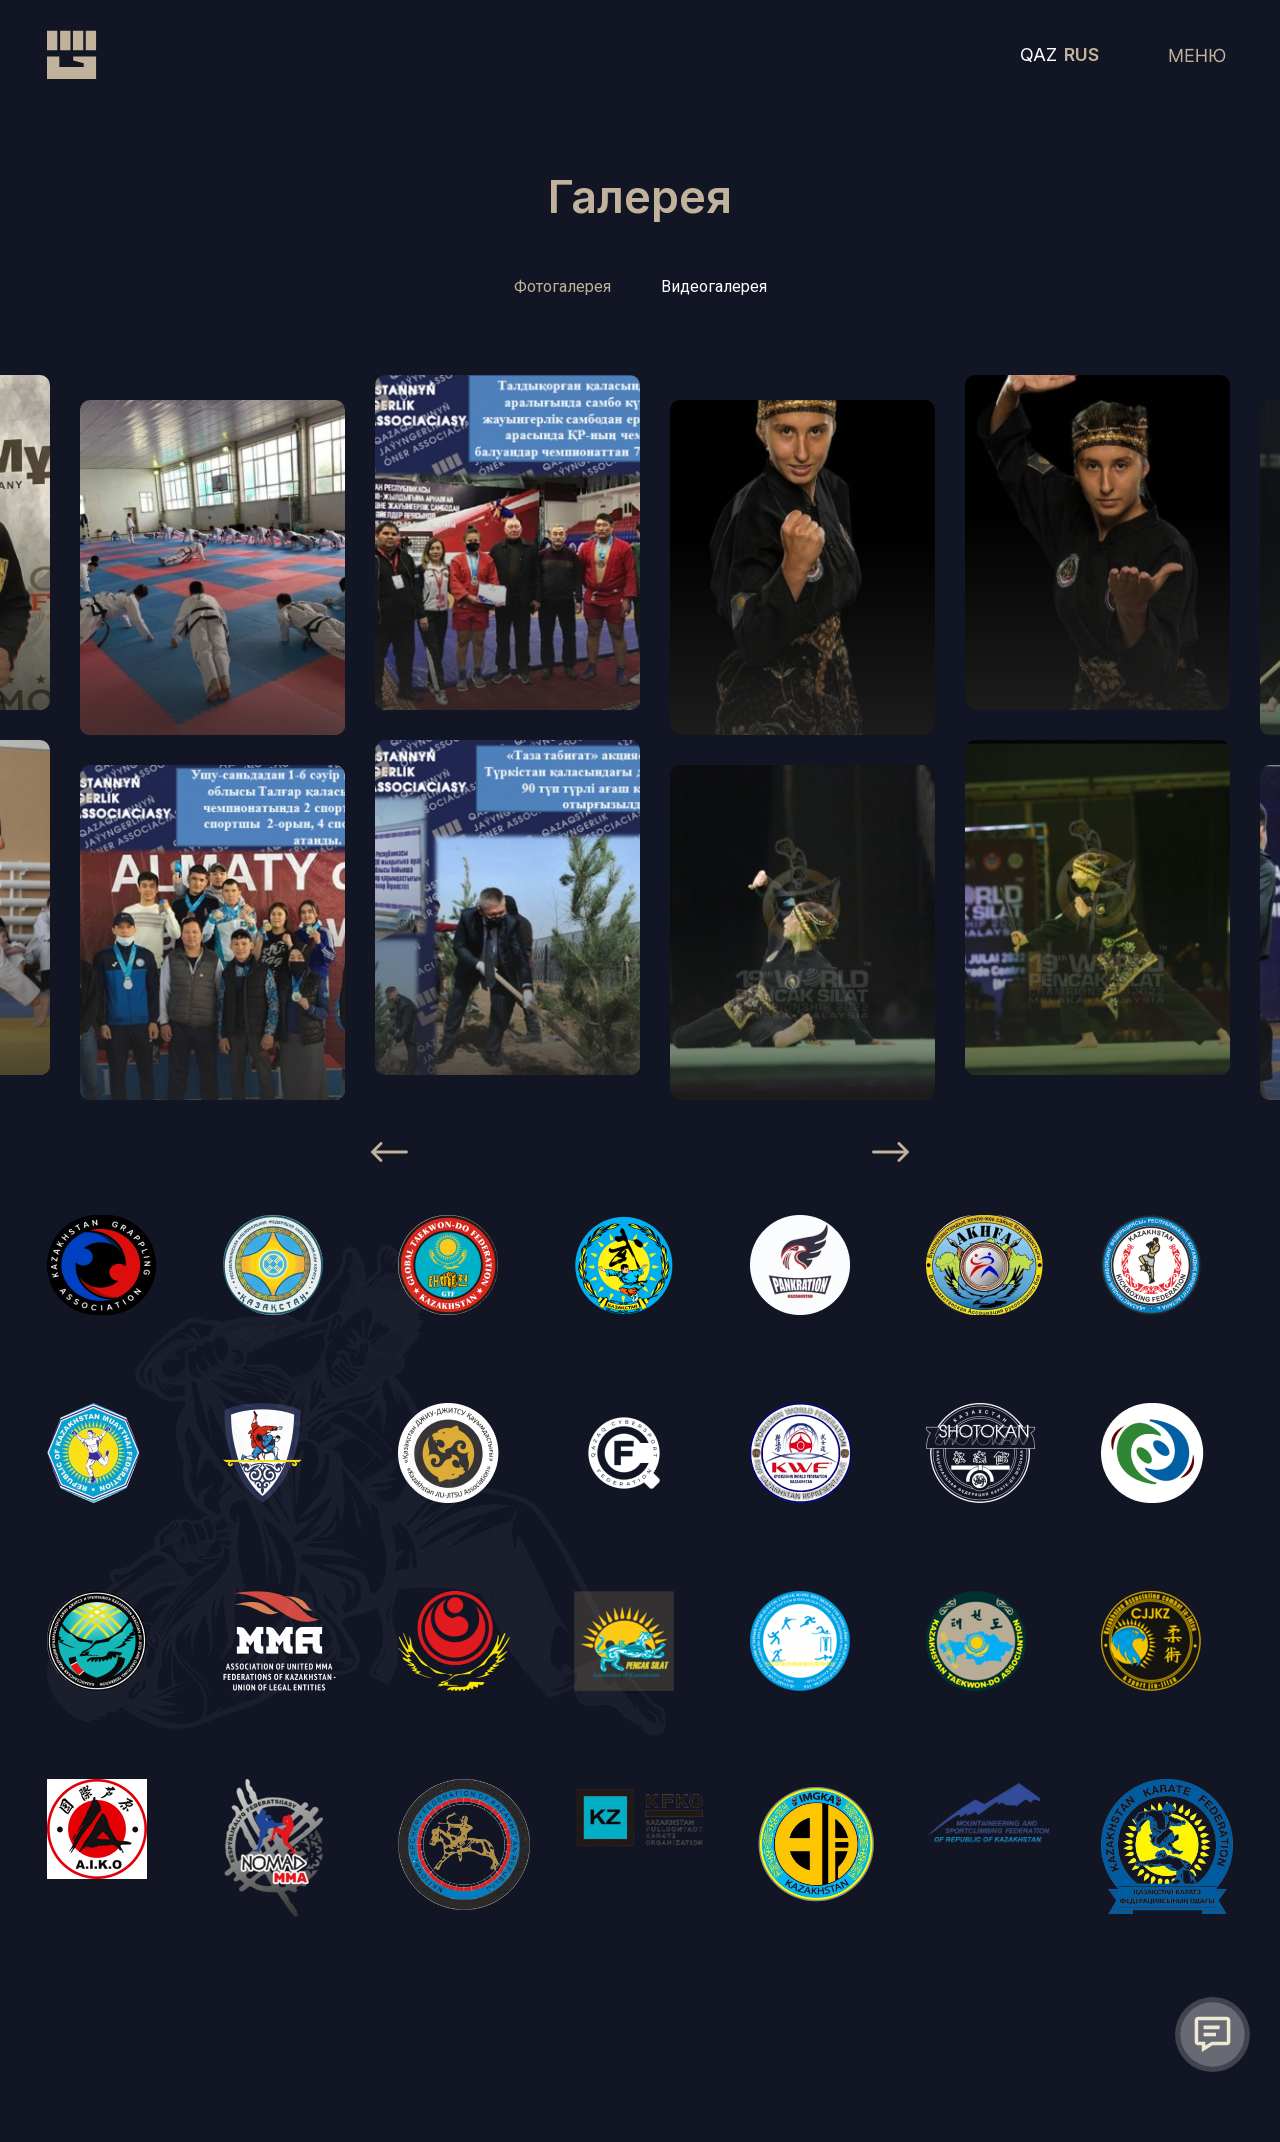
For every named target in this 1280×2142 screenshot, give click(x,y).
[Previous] (389, 1156)
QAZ (1038, 54)
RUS (1081, 54)
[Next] (890, 1156)
